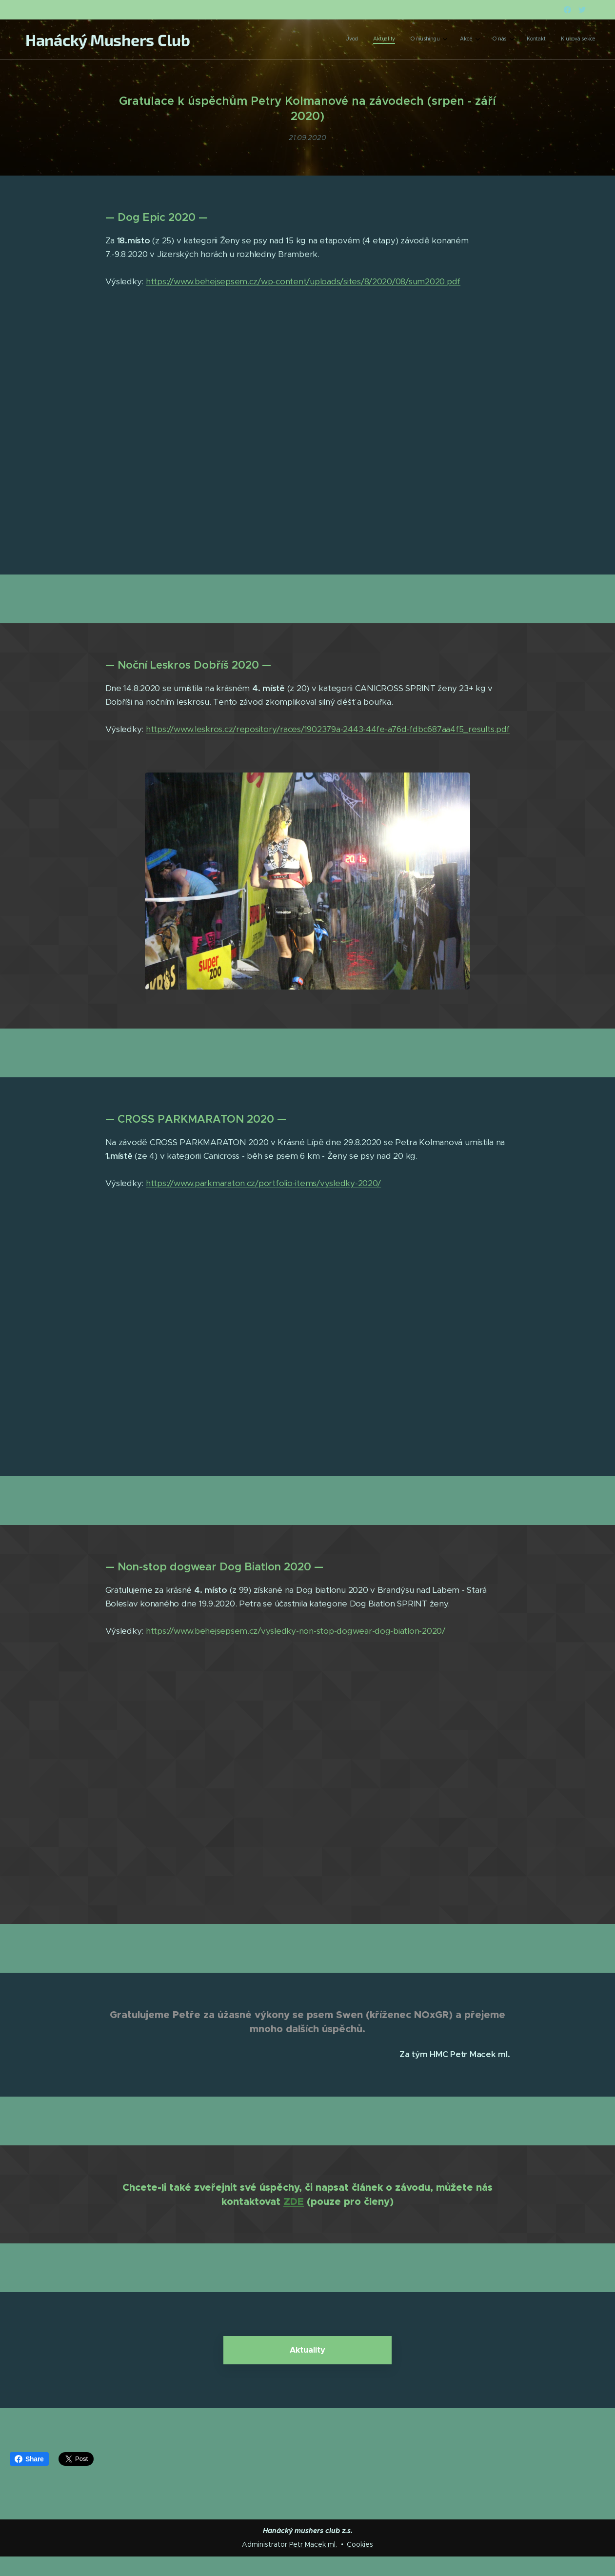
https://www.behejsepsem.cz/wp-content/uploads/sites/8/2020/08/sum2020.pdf (303, 282)
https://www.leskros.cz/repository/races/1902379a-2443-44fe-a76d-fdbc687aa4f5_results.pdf (328, 729)
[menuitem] (490, 39)
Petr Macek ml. (313, 2544)
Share (29, 2459)
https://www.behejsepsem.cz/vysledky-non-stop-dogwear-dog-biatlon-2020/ (295, 1630)
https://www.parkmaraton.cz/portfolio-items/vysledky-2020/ (263, 1183)
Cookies (360, 2544)
